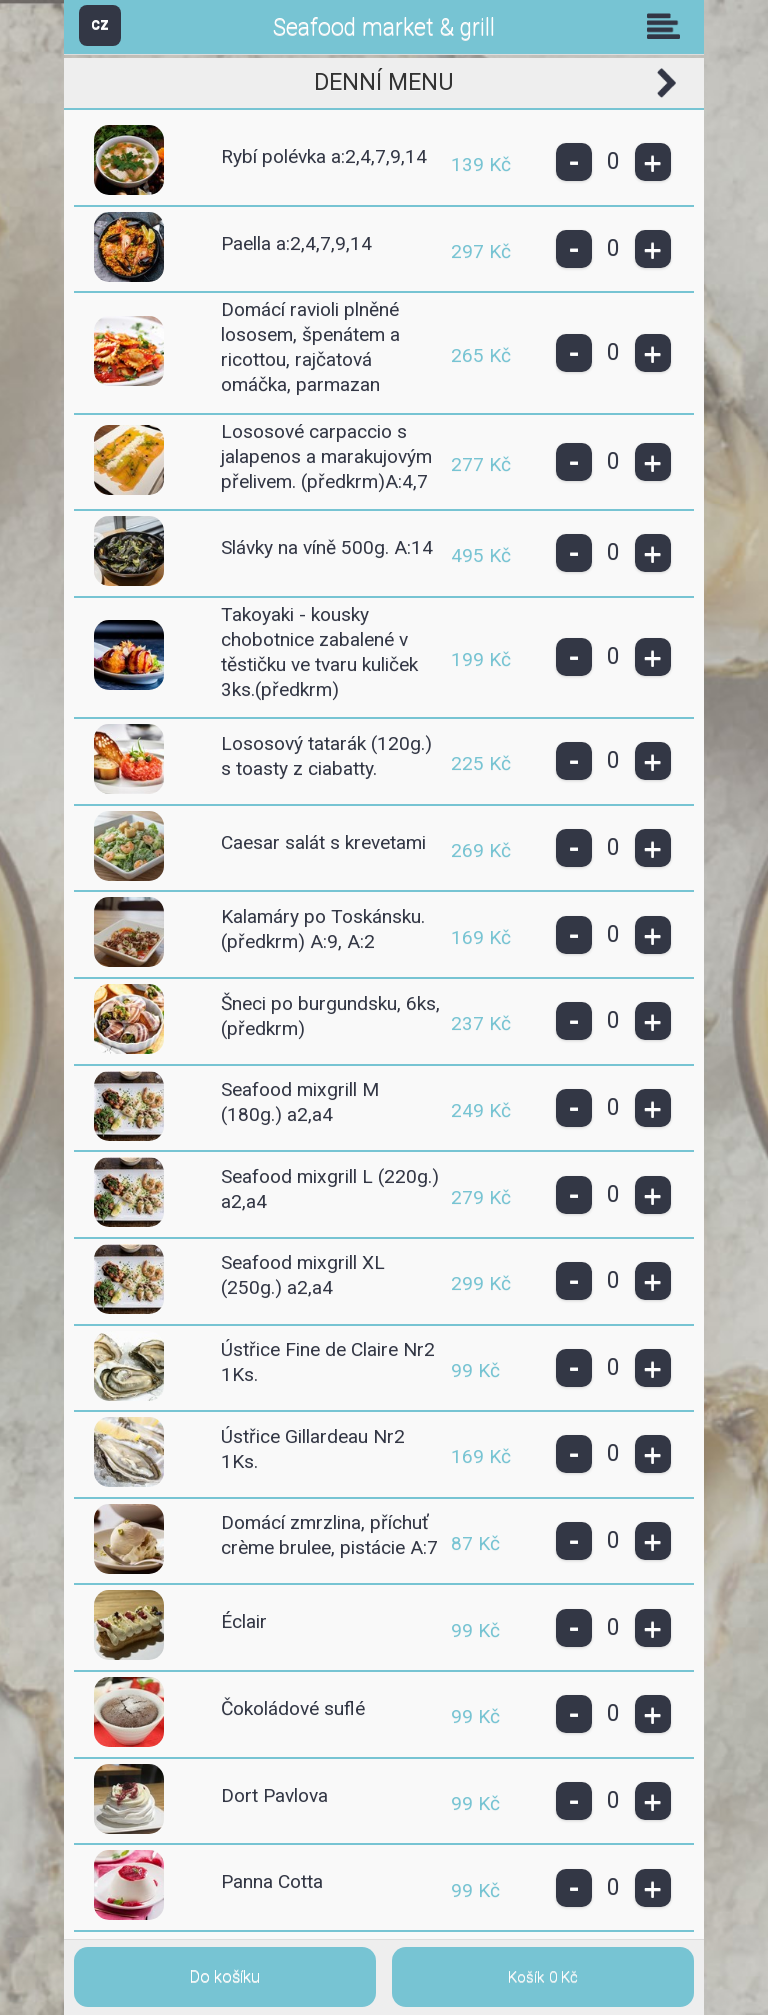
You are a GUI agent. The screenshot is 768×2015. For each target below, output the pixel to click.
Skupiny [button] (668, 26)
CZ (100, 24)
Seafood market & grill (384, 27)
